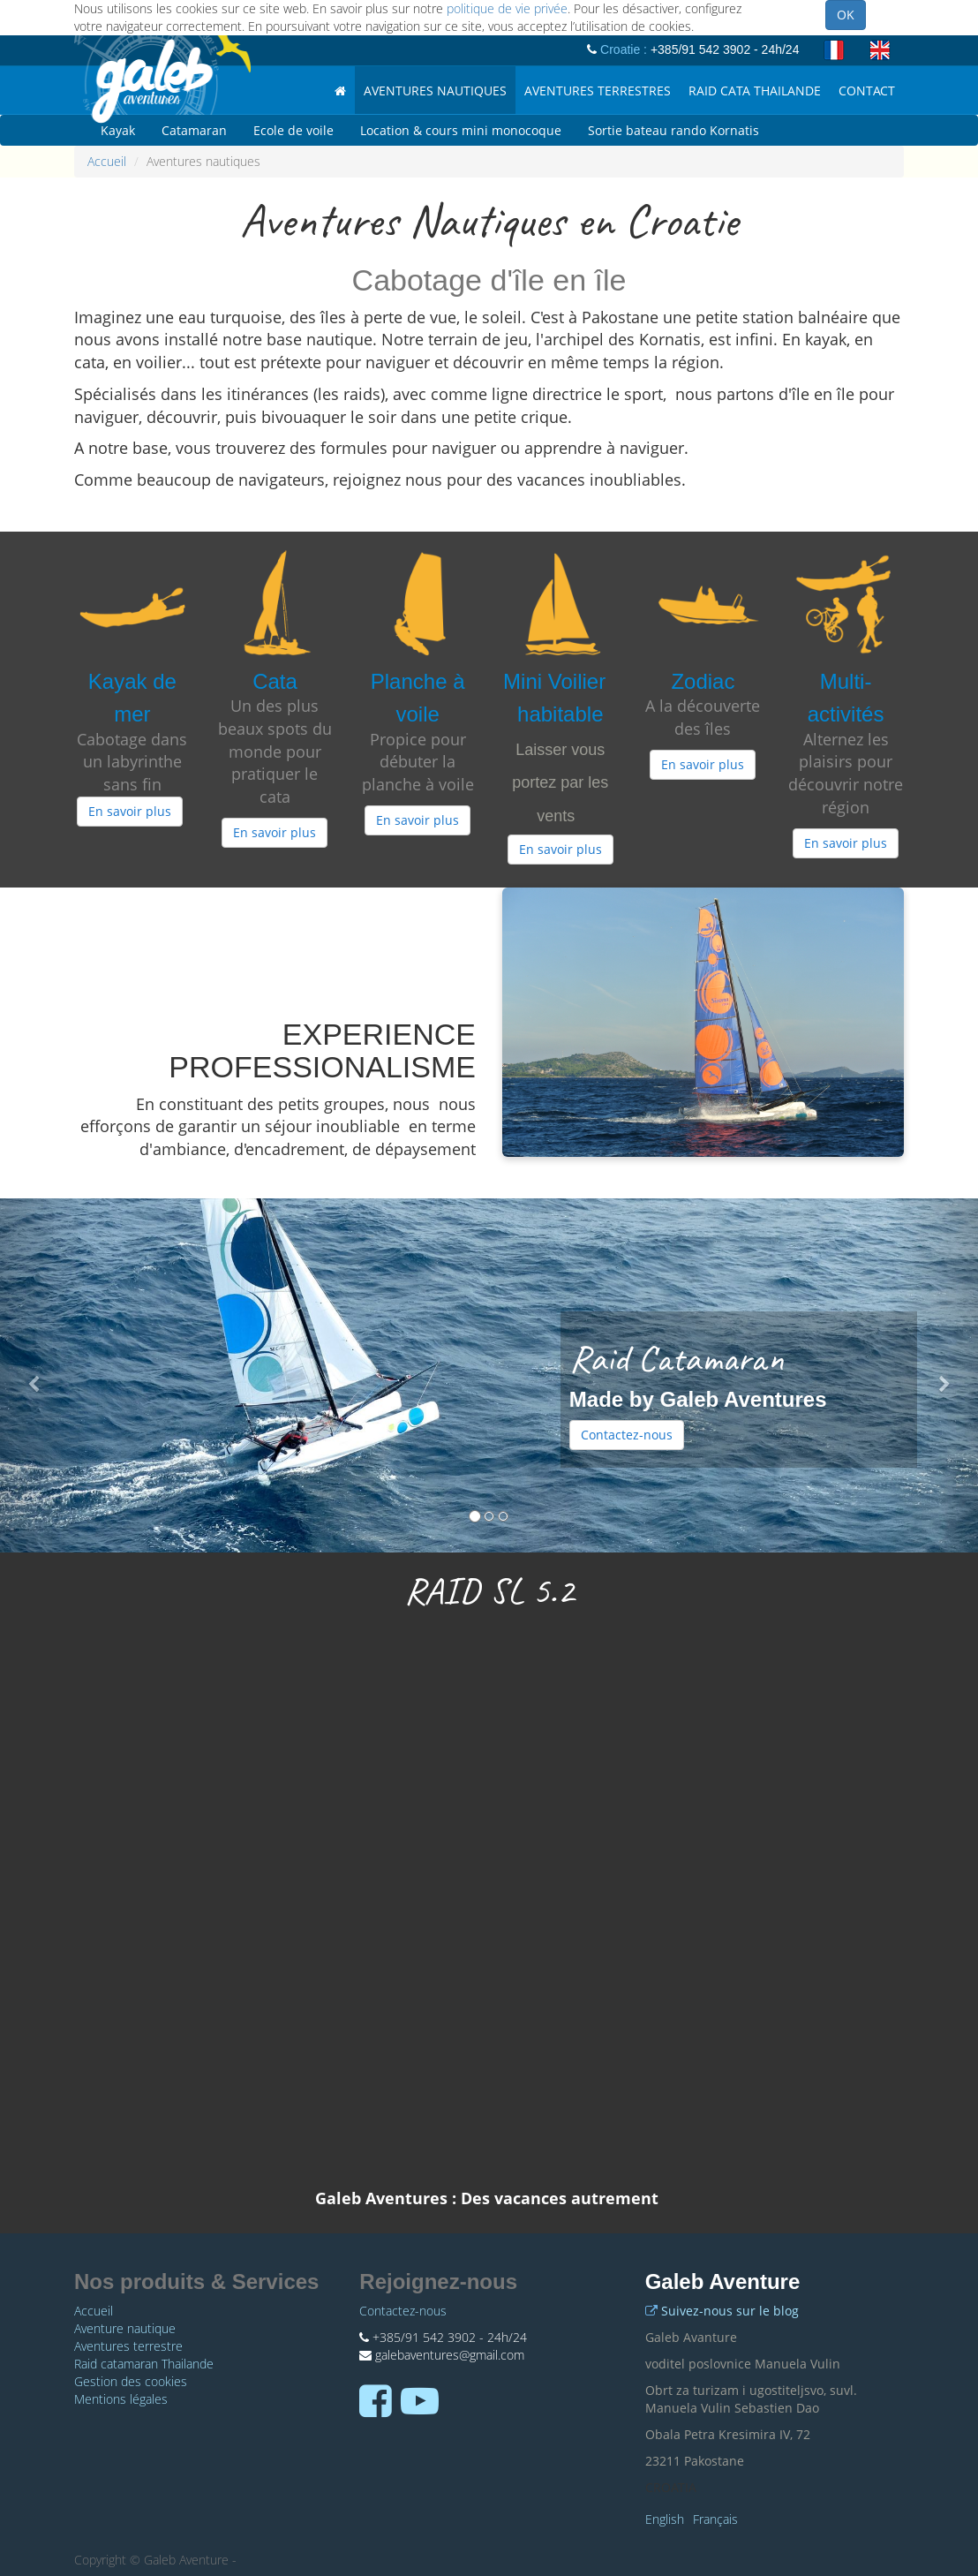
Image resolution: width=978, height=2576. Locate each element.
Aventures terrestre (128, 2346)
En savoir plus (129, 811)
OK (845, 14)
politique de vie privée (507, 8)
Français (715, 2519)
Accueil (106, 161)
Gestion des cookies (130, 2381)
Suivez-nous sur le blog (730, 2310)
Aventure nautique (125, 2328)
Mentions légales (121, 2399)
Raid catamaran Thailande (144, 2363)
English (664, 2519)
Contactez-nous (627, 1434)
